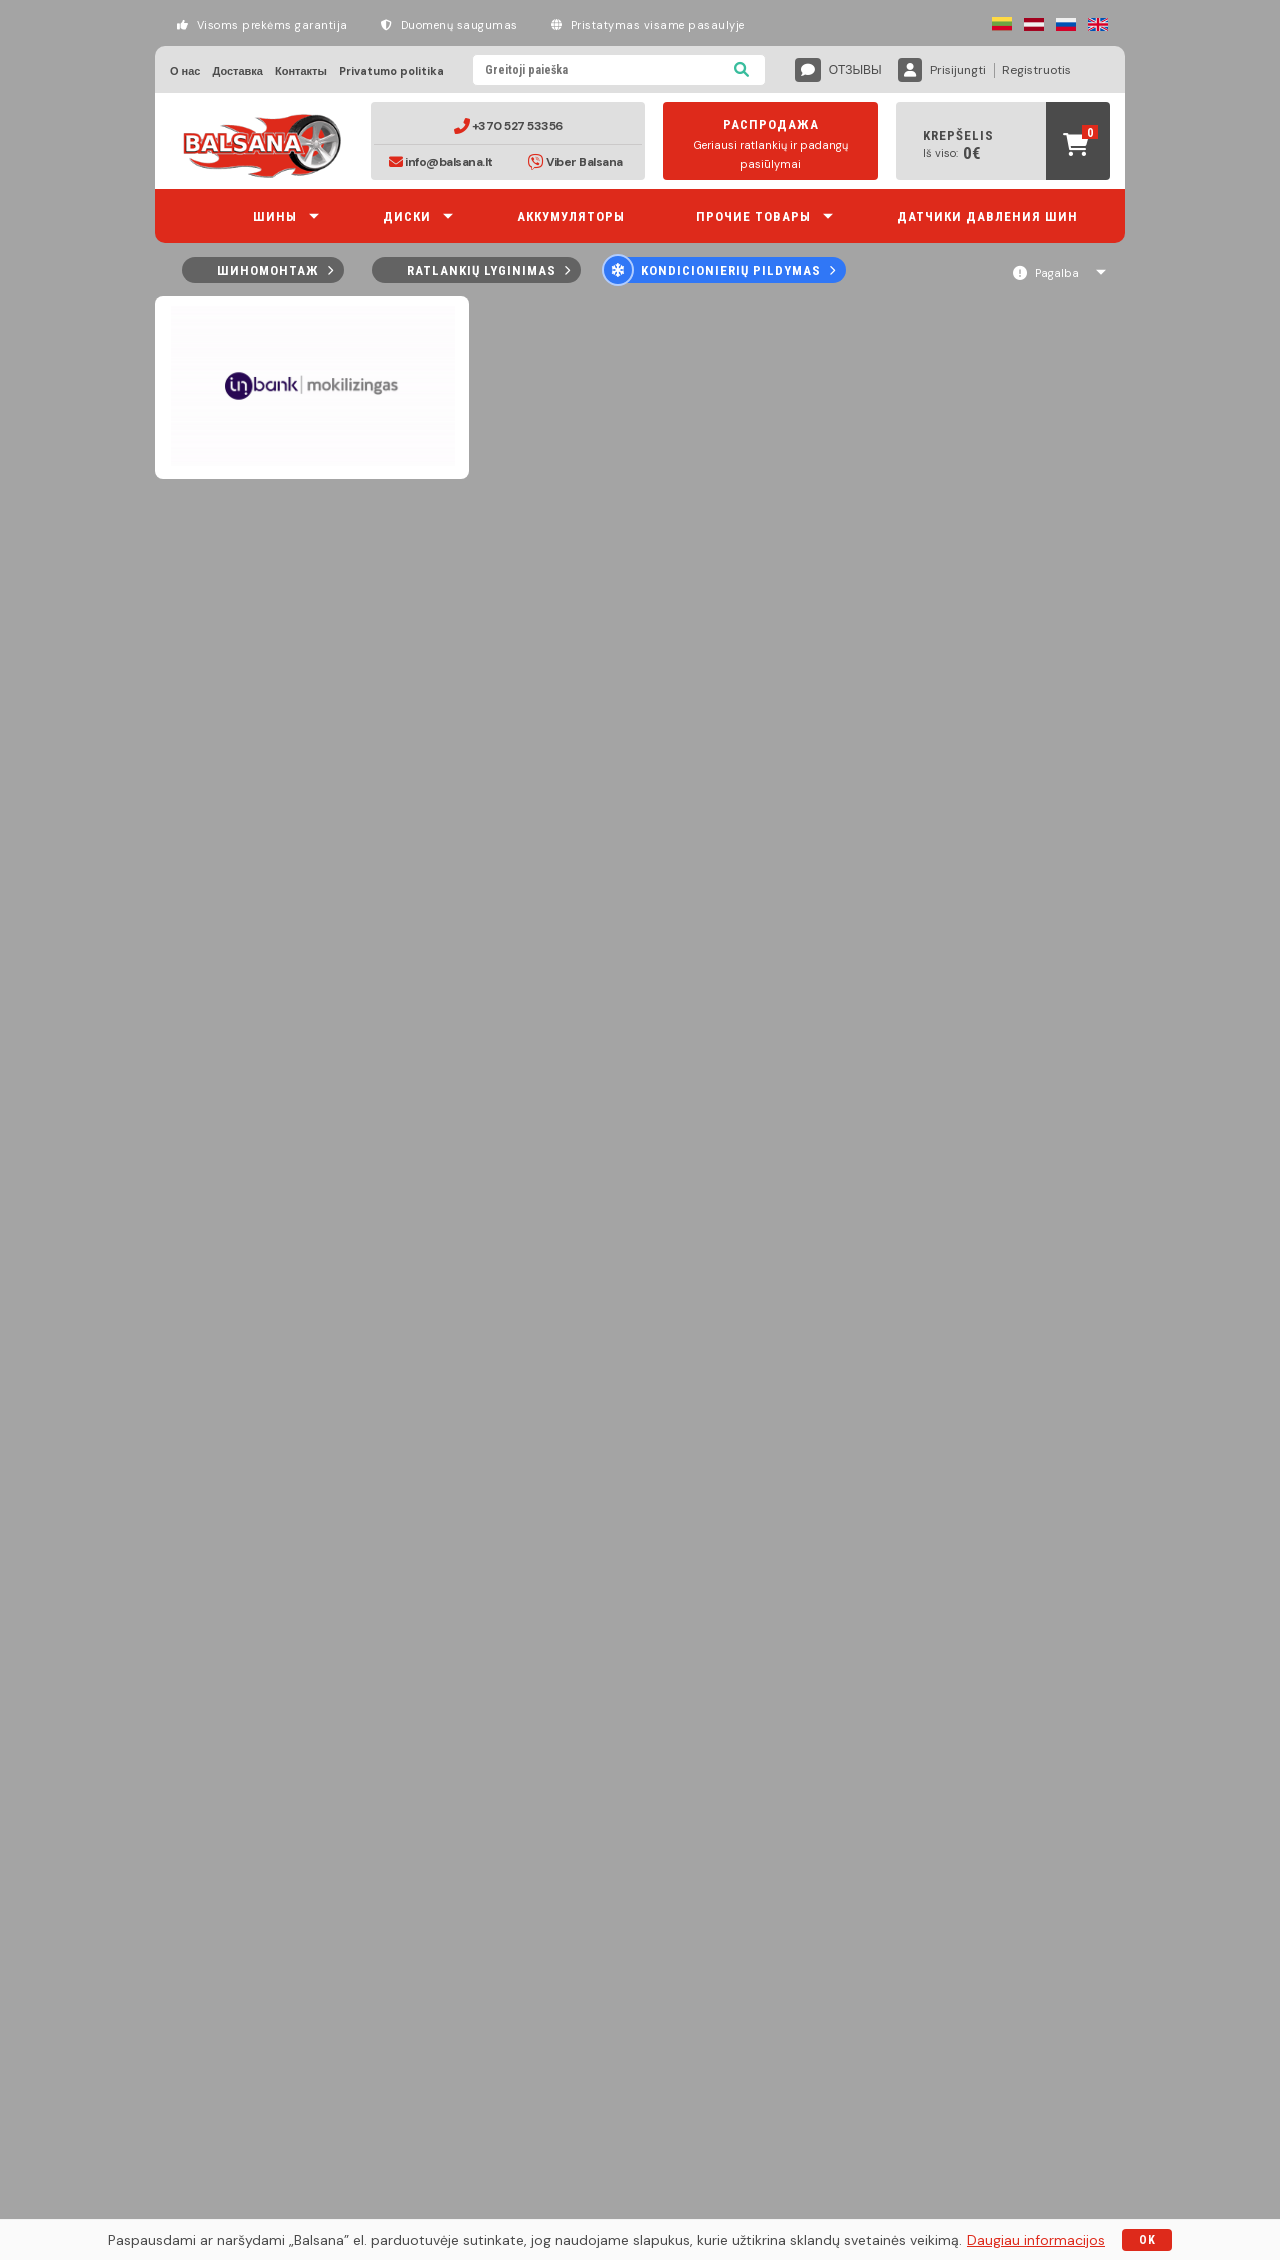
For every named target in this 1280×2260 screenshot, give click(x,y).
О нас (185, 71)
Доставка (237, 71)
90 (907, 321)
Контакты (301, 71)
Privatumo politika (391, 71)
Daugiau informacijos (1036, 2240)
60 (887, 321)
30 (867, 321)
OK (1147, 2240)
